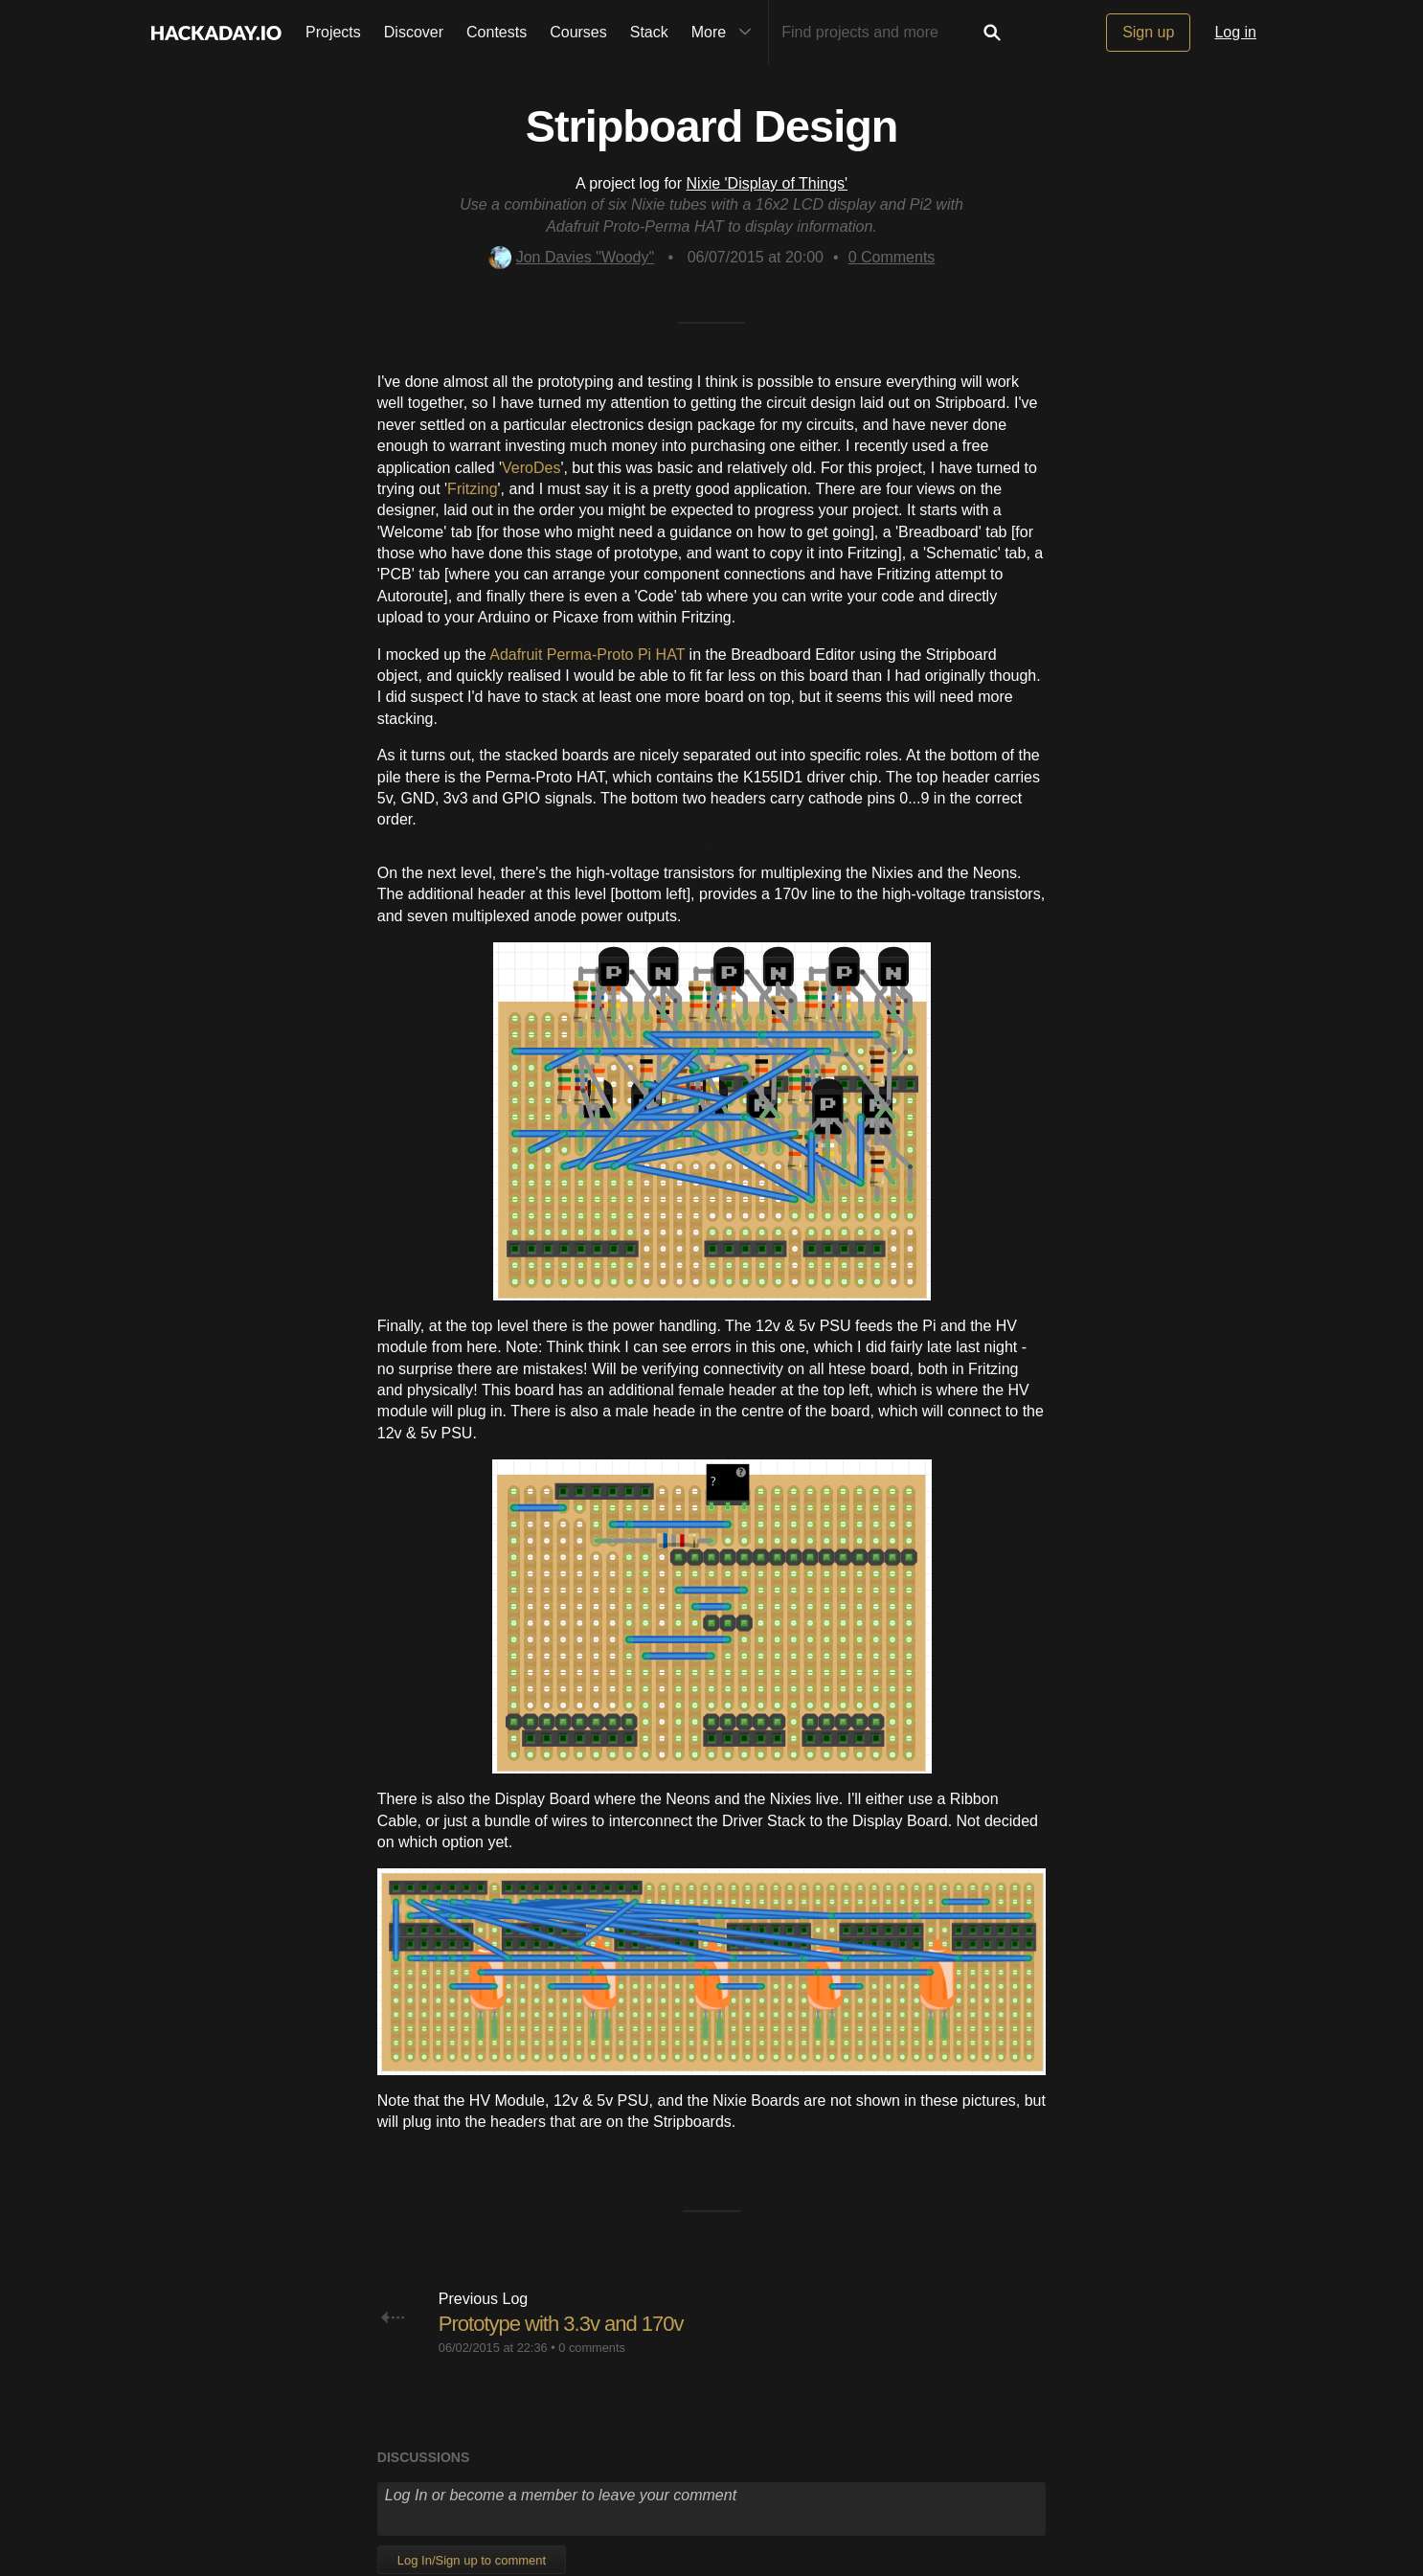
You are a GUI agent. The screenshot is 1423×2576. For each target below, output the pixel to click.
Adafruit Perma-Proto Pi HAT (587, 654)
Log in (1235, 32)
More (725, 32)
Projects (333, 32)
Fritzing (472, 489)
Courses (578, 32)
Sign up (1148, 32)
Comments (892, 257)
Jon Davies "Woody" (571, 257)
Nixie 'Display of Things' (767, 183)
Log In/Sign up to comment (471, 2560)
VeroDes (531, 468)
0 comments (591, 2347)
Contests (496, 32)
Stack (649, 32)
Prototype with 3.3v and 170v (561, 2324)
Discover (413, 32)
